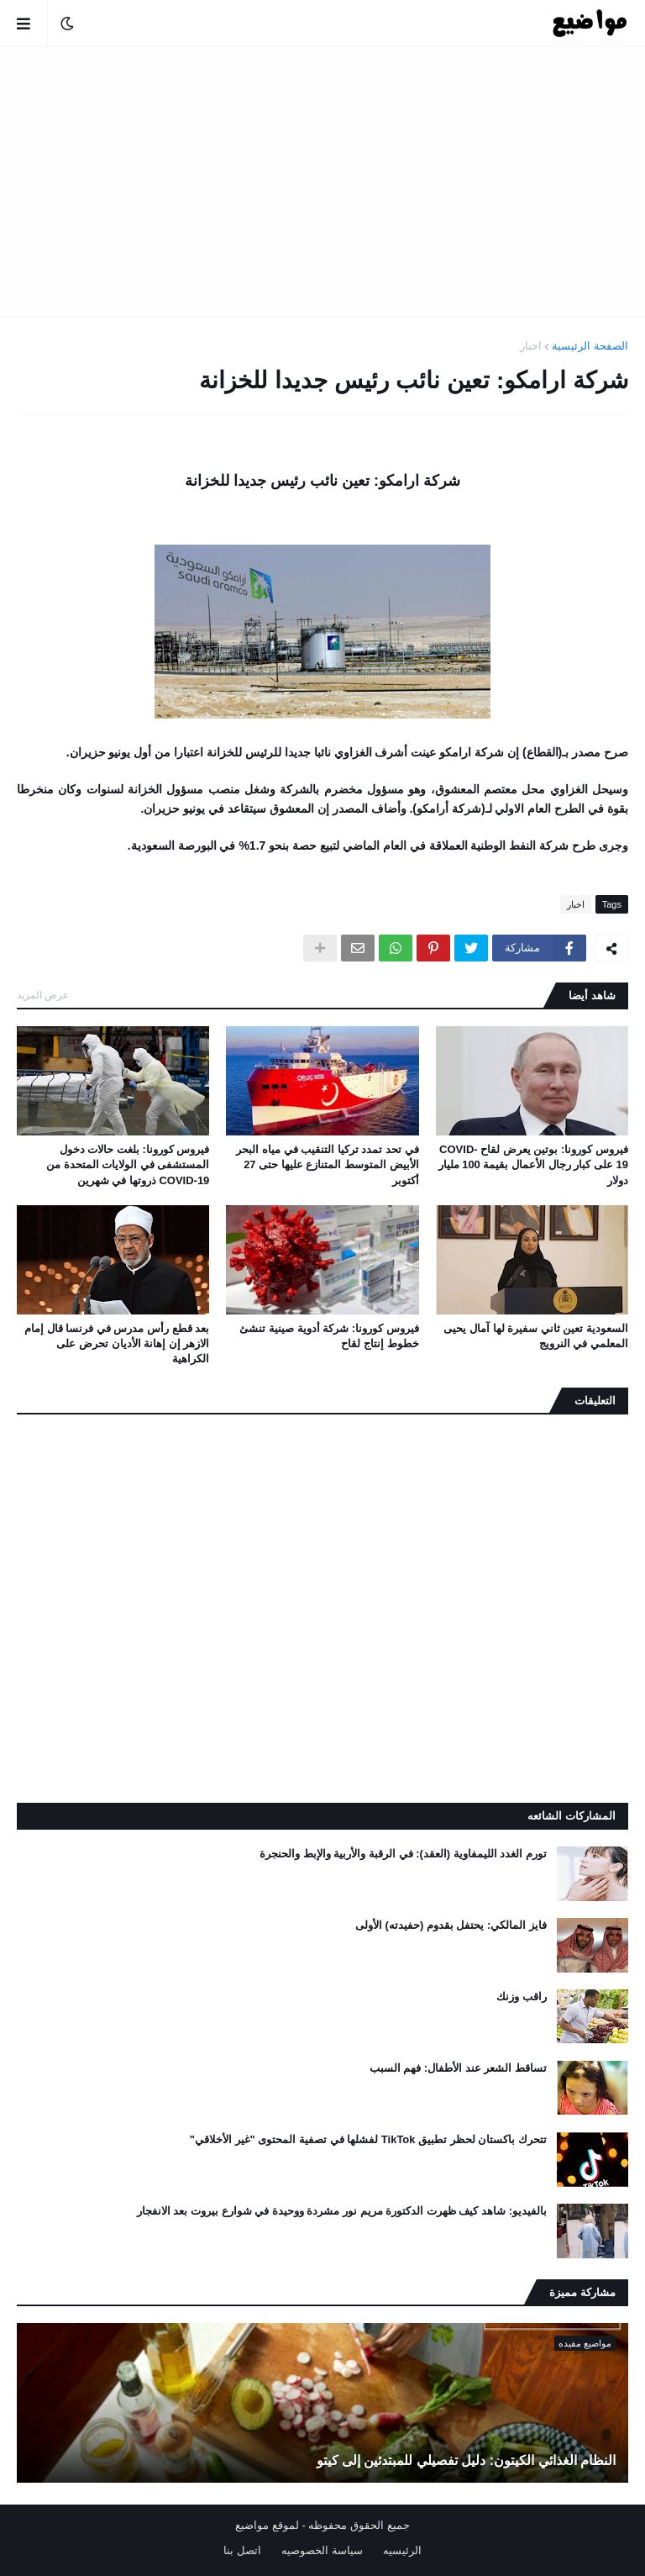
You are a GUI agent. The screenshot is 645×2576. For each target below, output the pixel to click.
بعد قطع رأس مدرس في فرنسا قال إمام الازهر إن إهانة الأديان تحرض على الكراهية (116, 1343)
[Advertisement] (322, 181)
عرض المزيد (43, 995)
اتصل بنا (242, 2550)
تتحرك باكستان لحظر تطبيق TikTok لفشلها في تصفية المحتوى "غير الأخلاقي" (368, 2139)
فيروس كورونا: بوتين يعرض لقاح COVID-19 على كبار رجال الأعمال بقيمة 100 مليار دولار (533, 1164)
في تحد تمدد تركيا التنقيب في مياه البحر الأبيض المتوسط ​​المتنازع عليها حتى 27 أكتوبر (327, 1164)
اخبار (531, 346)
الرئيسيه (402, 2550)
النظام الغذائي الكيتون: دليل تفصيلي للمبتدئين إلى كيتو (466, 2460)
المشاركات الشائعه (571, 1816)
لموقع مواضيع (267, 2525)
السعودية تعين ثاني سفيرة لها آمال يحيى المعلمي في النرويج (535, 1336)
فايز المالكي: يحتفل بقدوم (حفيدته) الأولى (451, 1925)
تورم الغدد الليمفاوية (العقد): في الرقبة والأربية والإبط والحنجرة (403, 1853)
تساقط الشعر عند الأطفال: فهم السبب (458, 2068)
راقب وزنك (521, 1996)
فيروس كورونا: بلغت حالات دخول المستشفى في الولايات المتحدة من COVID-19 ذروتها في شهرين (127, 1164)
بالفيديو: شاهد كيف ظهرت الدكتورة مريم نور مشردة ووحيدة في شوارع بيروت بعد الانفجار (342, 2211)
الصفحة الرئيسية (590, 346)
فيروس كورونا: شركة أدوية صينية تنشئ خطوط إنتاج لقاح (328, 1336)
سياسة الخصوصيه (322, 2550)
